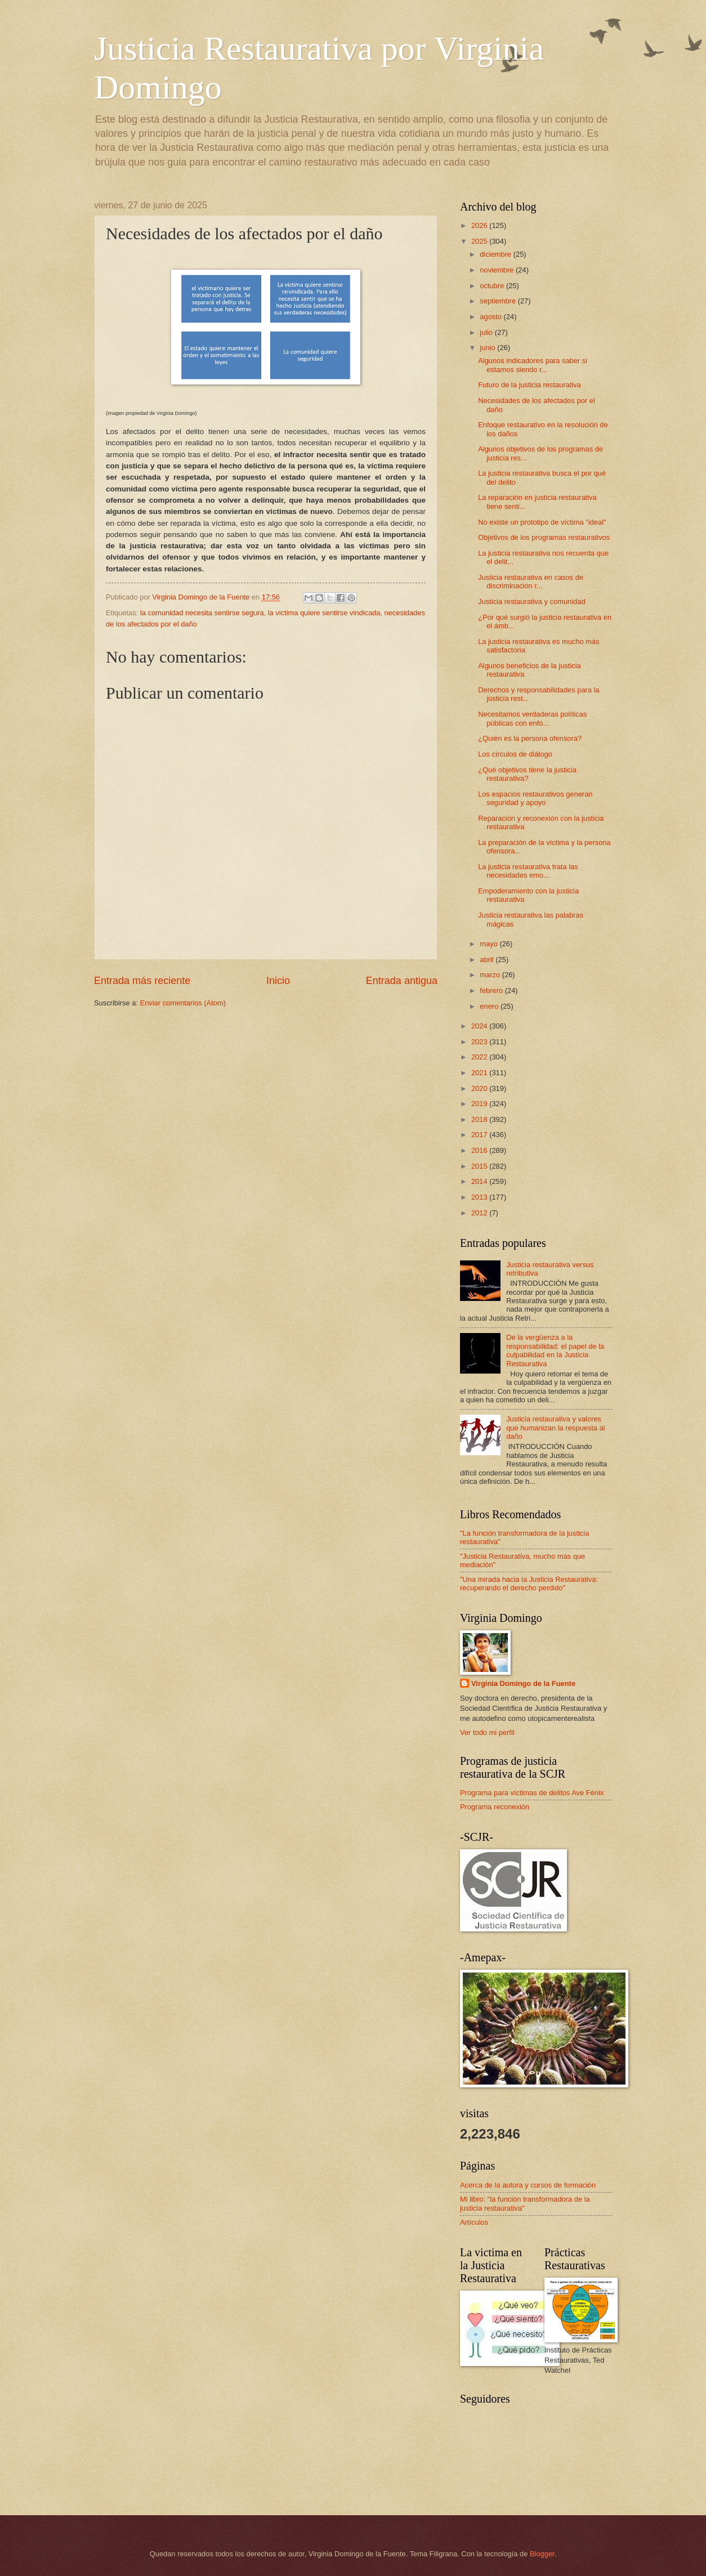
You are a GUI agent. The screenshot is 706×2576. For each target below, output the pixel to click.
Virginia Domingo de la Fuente (523, 1683)
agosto (491, 316)
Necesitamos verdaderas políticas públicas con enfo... (532, 718)
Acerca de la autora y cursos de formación (528, 2185)
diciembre (496, 254)
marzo (491, 975)
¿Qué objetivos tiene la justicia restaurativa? (527, 774)
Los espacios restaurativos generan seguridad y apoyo (535, 798)
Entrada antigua (401, 980)
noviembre (498, 270)
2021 (480, 1072)
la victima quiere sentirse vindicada (324, 613)
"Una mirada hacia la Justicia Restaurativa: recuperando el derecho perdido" (529, 1583)
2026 (480, 225)
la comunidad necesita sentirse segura (202, 613)
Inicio (278, 980)
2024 (480, 1026)
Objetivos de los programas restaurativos (544, 537)
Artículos (474, 2222)
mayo (489, 944)
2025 (480, 241)
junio (488, 347)
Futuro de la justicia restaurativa (529, 385)
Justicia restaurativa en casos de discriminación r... (530, 581)
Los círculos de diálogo (515, 754)
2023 (480, 1041)
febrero (492, 990)
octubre (493, 285)
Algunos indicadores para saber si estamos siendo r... (532, 364)
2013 (480, 1197)
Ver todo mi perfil (487, 1732)
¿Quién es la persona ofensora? (530, 738)
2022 (480, 1057)
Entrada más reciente (142, 980)
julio (487, 332)
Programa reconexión (494, 1807)
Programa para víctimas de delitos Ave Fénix (532, 1792)
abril (487, 959)
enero (490, 1006)
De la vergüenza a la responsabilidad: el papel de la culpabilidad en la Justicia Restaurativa (555, 1350)
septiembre (498, 301)
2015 (480, 1166)
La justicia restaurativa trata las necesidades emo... (528, 870)
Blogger (542, 2554)
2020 (480, 1088)
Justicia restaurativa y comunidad (531, 601)
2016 (480, 1150)
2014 (480, 1181)
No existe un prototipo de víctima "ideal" (542, 522)
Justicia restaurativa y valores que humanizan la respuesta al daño (555, 1428)
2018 (480, 1119)
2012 (480, 1213)
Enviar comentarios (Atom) (183, 1003)
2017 (480, 1134)
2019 (480, 1103)
